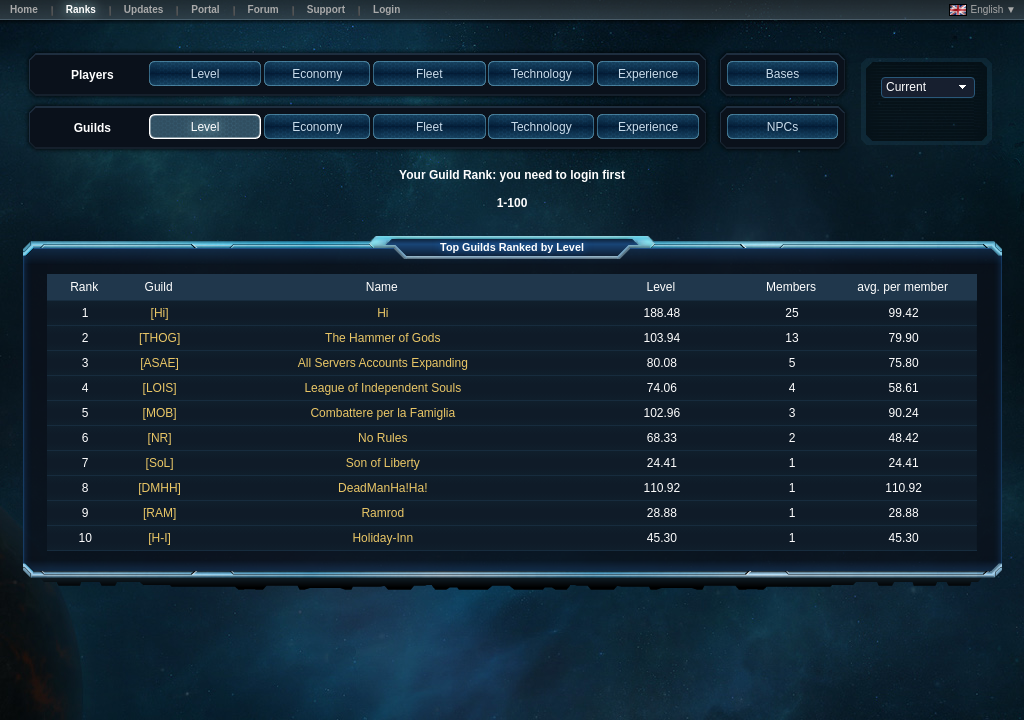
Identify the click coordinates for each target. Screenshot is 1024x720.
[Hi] (160, 313)
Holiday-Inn (382, 538)
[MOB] (160, 413)
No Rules (382, 438)
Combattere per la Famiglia (382, 413)
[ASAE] (159, 363)
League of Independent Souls (382, 388)
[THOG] (159, 338)
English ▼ (982, 10)
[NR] (160, 438)
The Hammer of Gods (382, 338)
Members (791, 287)
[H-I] (159, 538)
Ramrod (382, 513)
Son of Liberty (383, 463)
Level (660, 287)
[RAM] (159, 513)
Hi (382, 313)
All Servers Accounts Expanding (383, 363)
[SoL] (160, 463)
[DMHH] (159, 488)
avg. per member (902, 287)
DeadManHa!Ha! (382, 488)
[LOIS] (160, 388)
